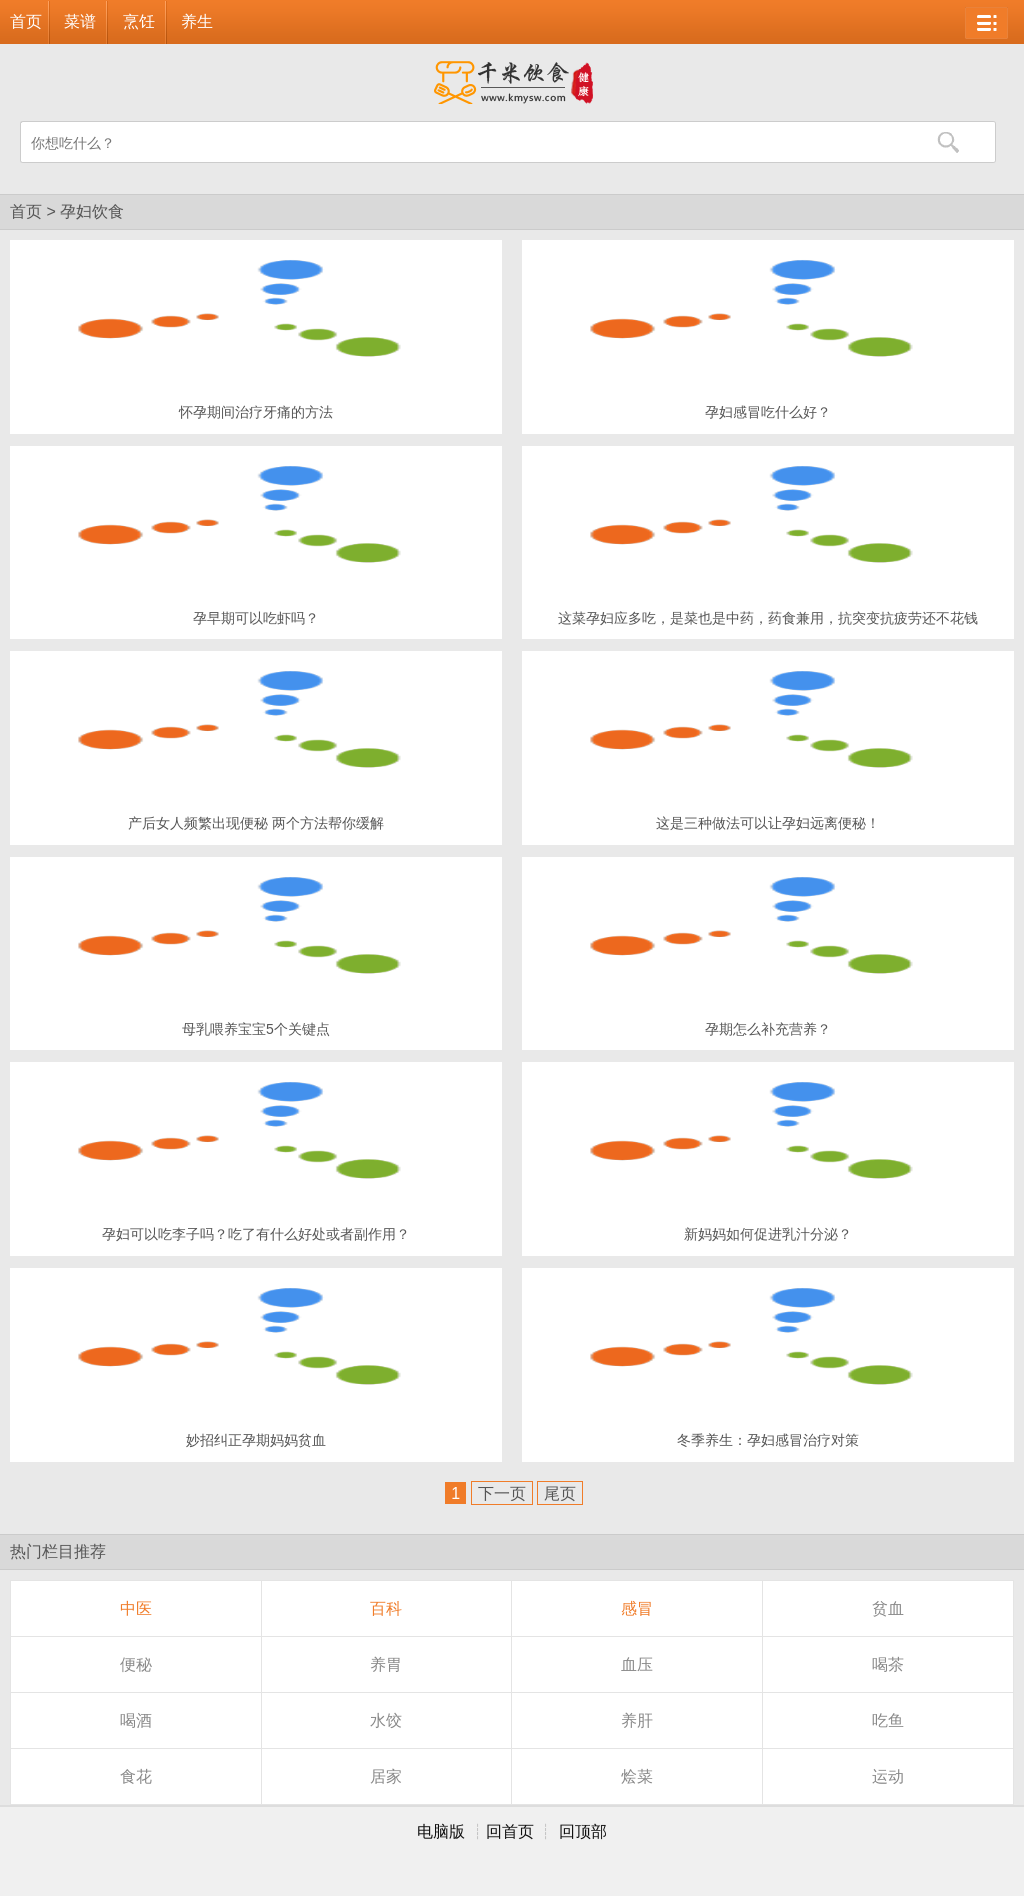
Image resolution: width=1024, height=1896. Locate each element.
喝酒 (136, 1720)
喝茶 (888, 1664)
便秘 (136, 1664)
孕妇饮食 (92, 211)
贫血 (888, 1608)
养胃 (386, 1664)
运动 (888, 1776)
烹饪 (139, 21)
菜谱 (80, 21)
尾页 (560, 1493)
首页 (26, 21)
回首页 (510, 1831)
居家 (386, 1776)
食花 (136, 1776)
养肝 (637, 1720)
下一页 (502, 1493)
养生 (197, 21)
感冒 (637, 1608)
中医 (136, 1608)
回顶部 (583, 1831)
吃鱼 (888, 1720)
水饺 (386, 1720)
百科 (386, 1608)
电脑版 (441, 1831)
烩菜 (637, 1776)
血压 (637, 1664)
